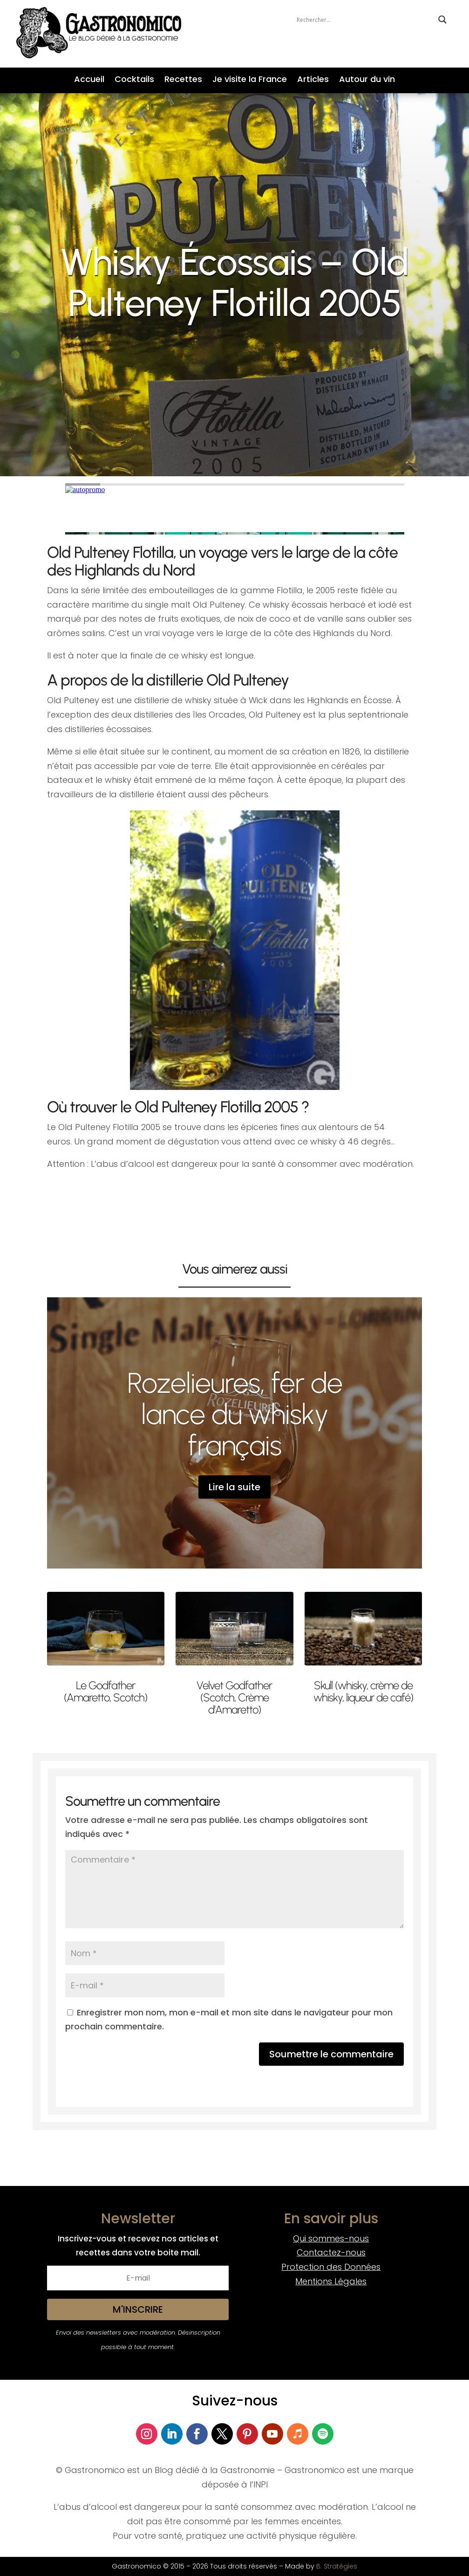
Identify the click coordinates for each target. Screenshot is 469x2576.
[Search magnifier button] (442, 19)
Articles (313, 80)
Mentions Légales (331, 2281)
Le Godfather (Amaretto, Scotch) (105, 1691)
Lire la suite (234, 1487)
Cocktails (134, 80)
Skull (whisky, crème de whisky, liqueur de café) (363, 1691)
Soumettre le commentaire (331, 2054)
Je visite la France (249, 80)
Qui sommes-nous (331, 2238)
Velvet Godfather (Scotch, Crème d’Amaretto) (234, 1698)
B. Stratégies (336, 2566)
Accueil (89, 80)
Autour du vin (367, 80)
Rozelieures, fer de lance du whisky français (234, 1414)
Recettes (183, 80)
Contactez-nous (331, 2252)
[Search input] (365, 19)
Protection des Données (331, 2267)
